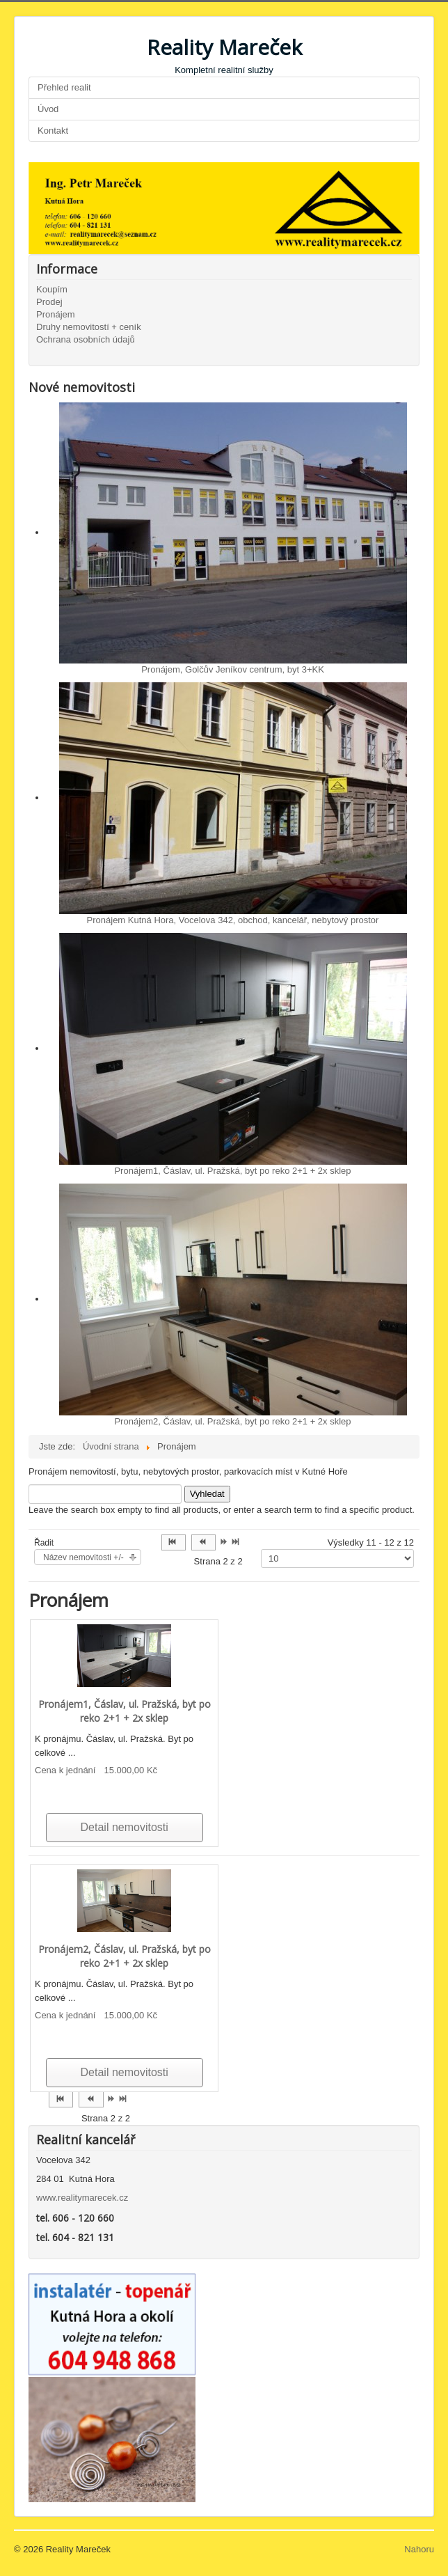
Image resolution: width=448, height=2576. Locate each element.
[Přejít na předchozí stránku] (203, 1542)
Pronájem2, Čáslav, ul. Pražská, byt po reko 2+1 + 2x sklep (232, 1421)
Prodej (49, 302)
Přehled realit (64, 87)
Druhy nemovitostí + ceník (88, 327)
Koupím (51, 289)
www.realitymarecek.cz (82, 2197)
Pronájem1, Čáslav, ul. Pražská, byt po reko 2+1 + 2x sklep (232, 1170)
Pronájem (55, 314)
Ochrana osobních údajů (85, 339)
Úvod (48, 109)
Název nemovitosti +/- (83, 1557)
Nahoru (419, 2549)
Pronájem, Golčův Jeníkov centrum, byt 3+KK (232, 669)
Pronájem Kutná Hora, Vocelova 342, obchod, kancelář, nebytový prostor (233, 920)
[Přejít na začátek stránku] (173, 1542)
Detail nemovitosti (124, 1827)
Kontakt (53, 130)
